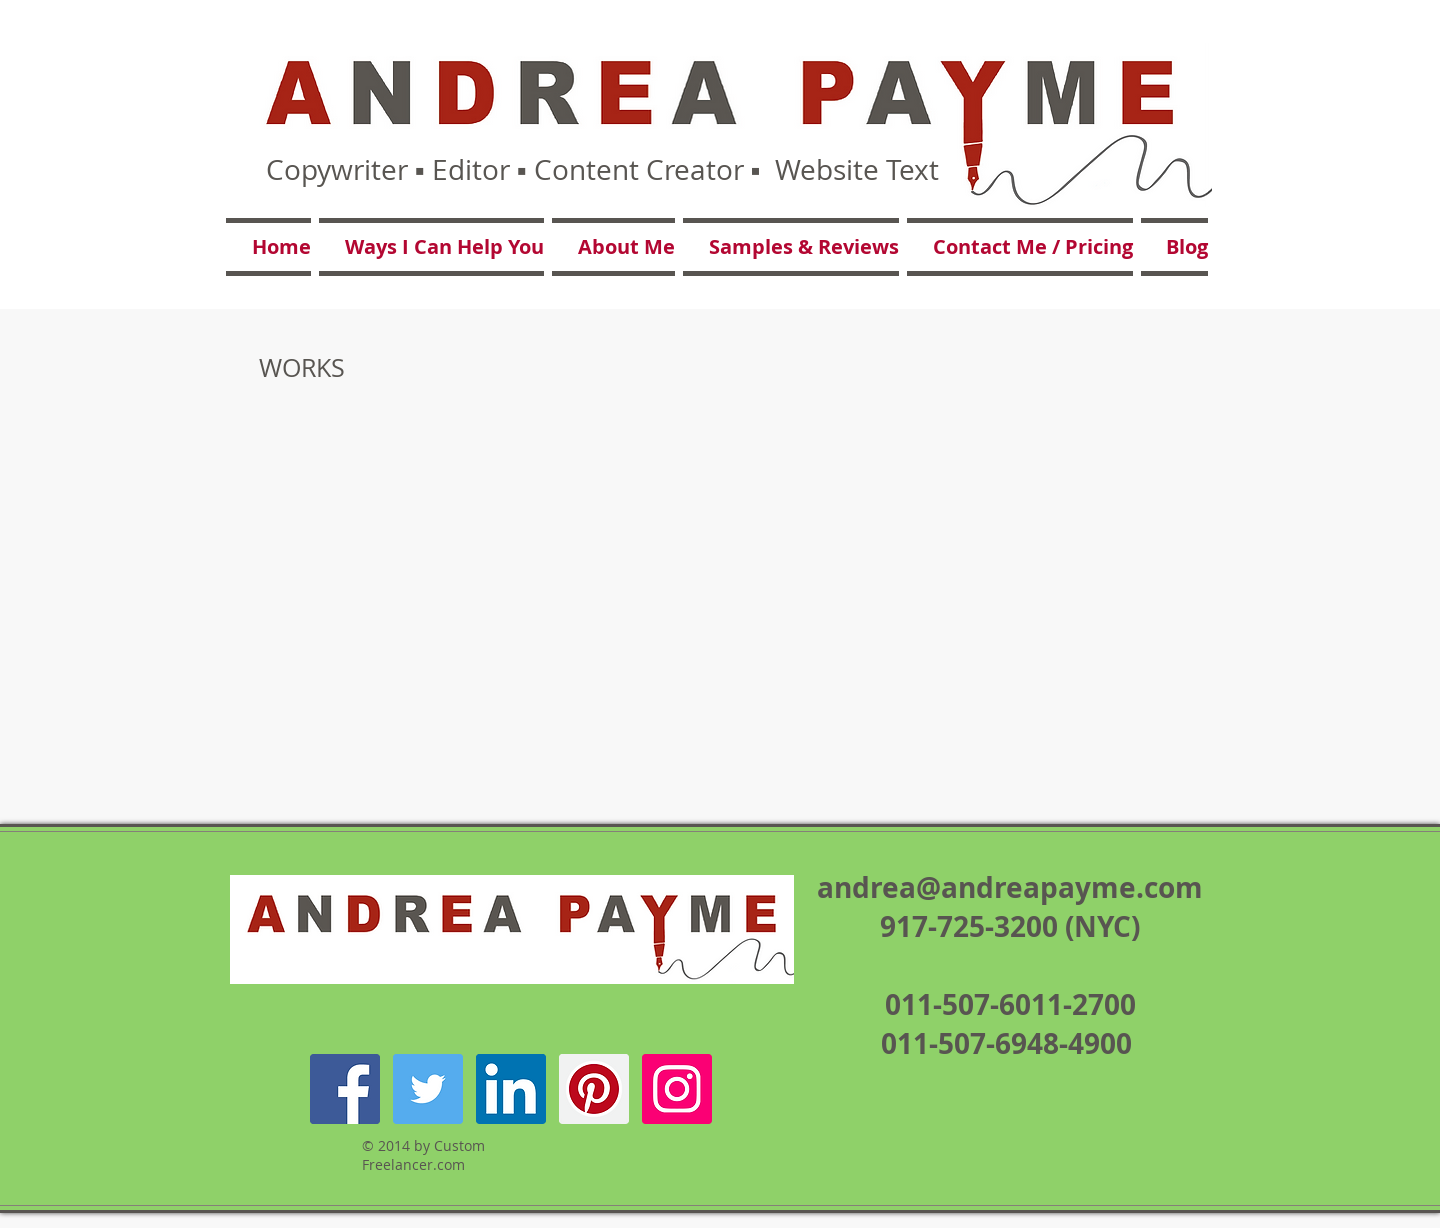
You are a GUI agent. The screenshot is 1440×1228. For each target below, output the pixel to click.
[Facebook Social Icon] (345, 1089)
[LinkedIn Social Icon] (511, 1089)
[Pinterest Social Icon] (594, 1089)
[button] (431, 247)
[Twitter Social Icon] (428, 1089)
